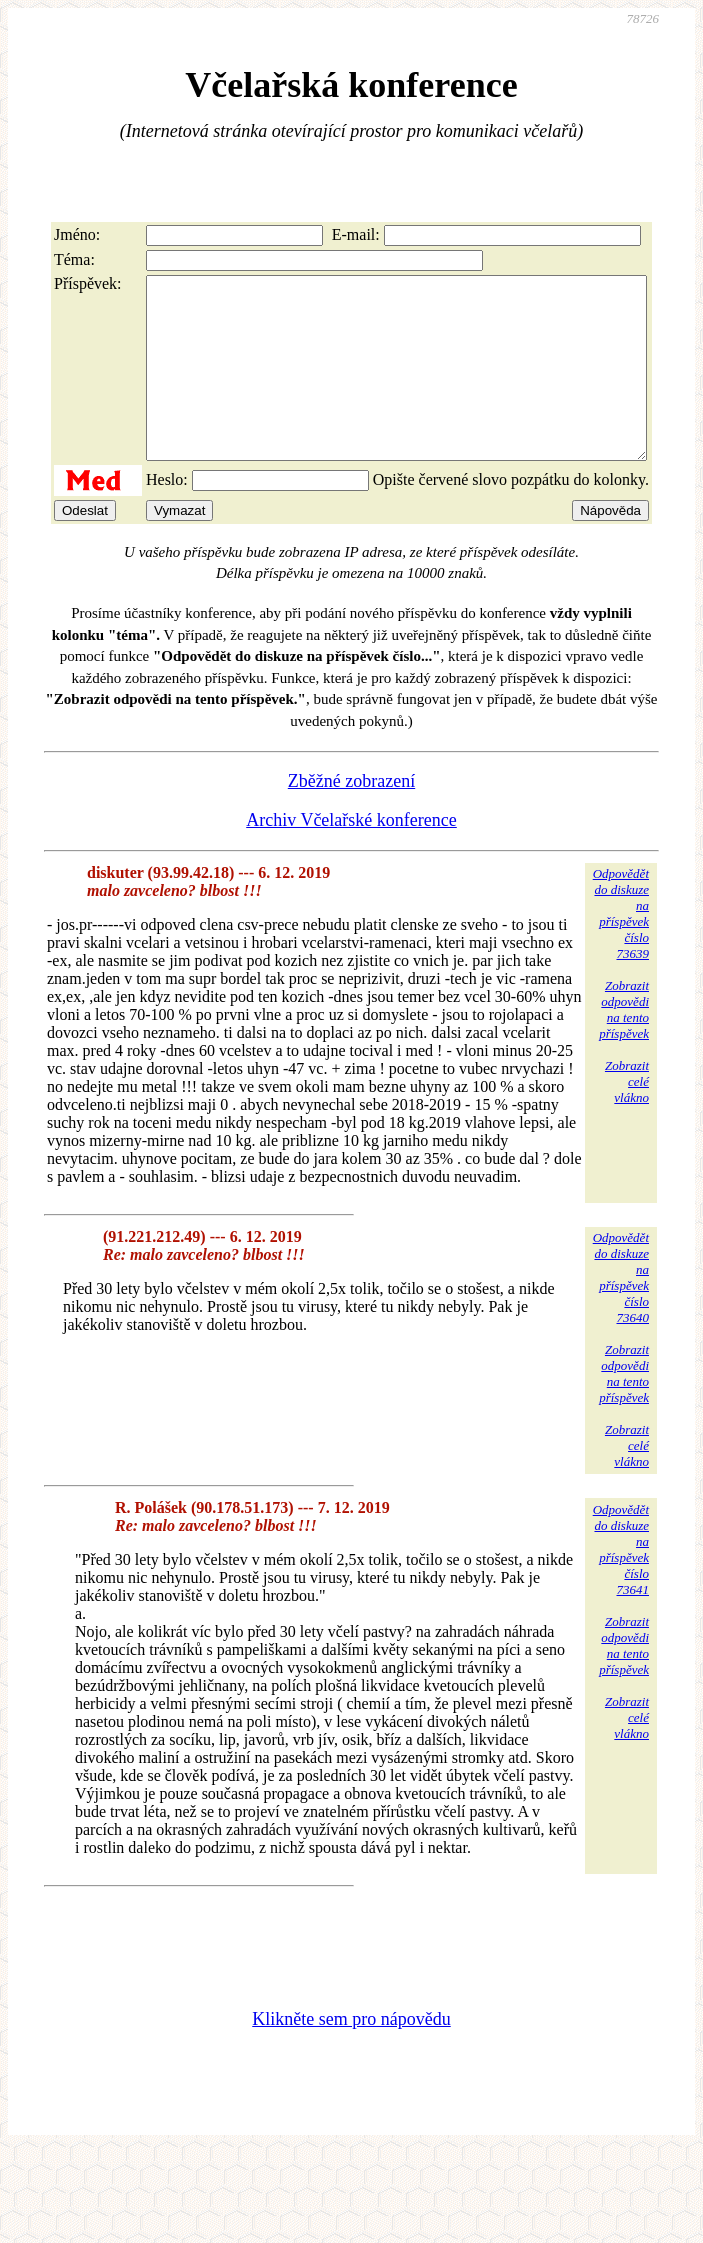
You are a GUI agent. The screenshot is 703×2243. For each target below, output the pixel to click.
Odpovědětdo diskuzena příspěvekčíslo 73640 (621, 1313)
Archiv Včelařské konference (351, 856)
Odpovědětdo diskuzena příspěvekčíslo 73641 (621, 1585)
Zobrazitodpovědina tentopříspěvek (624, 1045)
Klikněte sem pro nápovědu (351, 2055)
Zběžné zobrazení (351, 817)
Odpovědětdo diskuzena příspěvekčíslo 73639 (621, 949)
